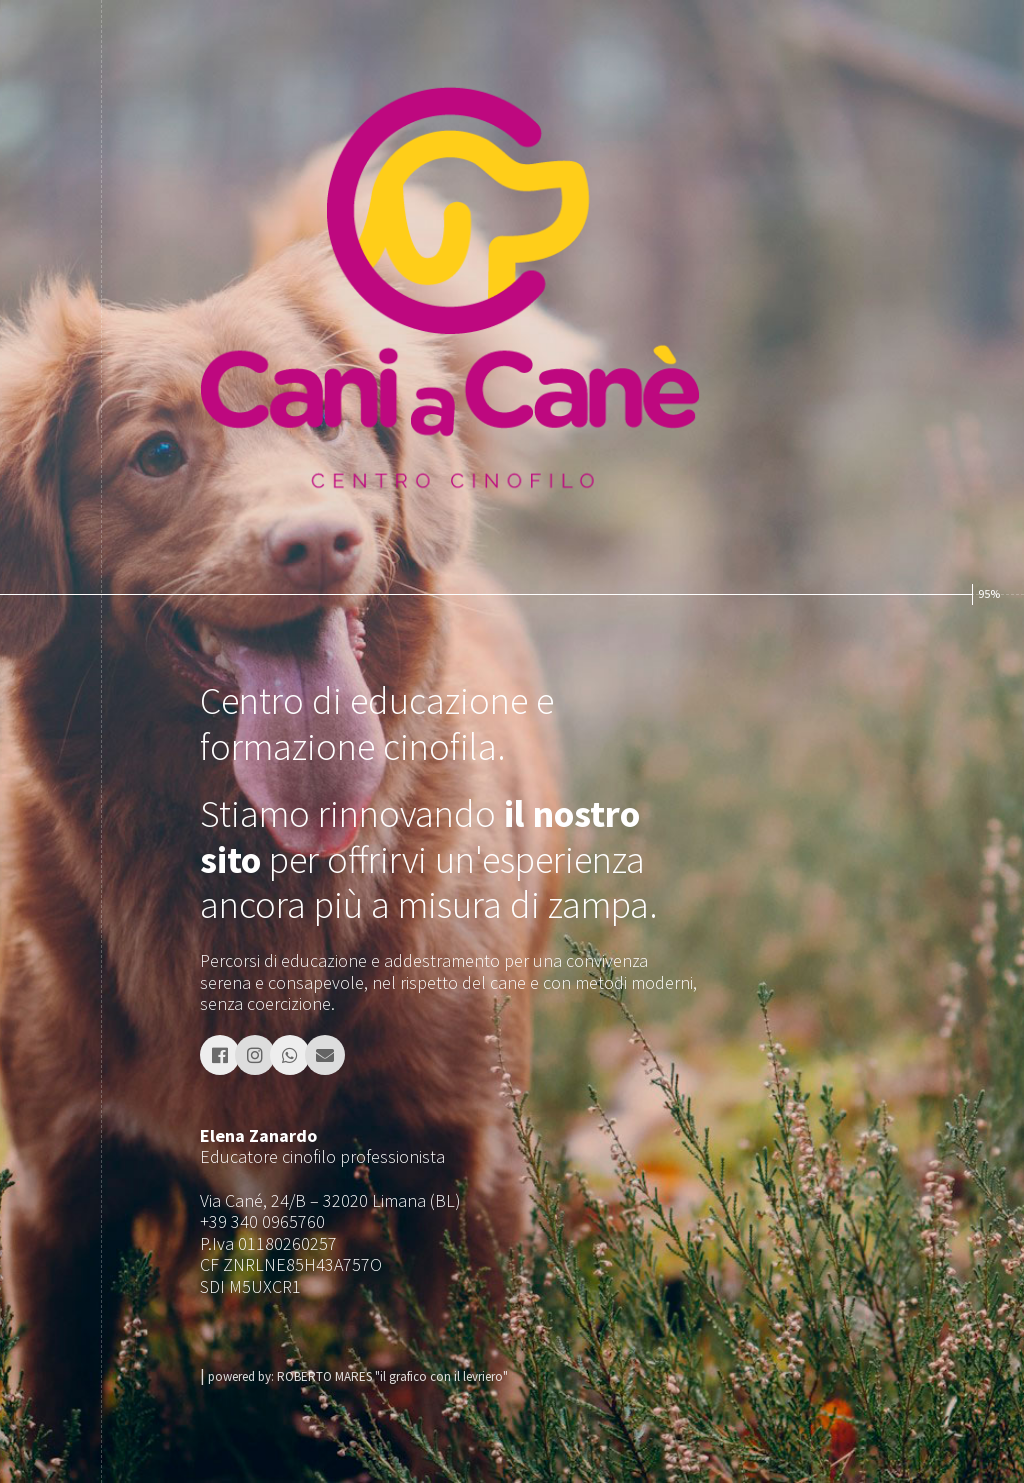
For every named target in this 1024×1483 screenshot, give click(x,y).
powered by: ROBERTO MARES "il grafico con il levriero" (358, 1376)
